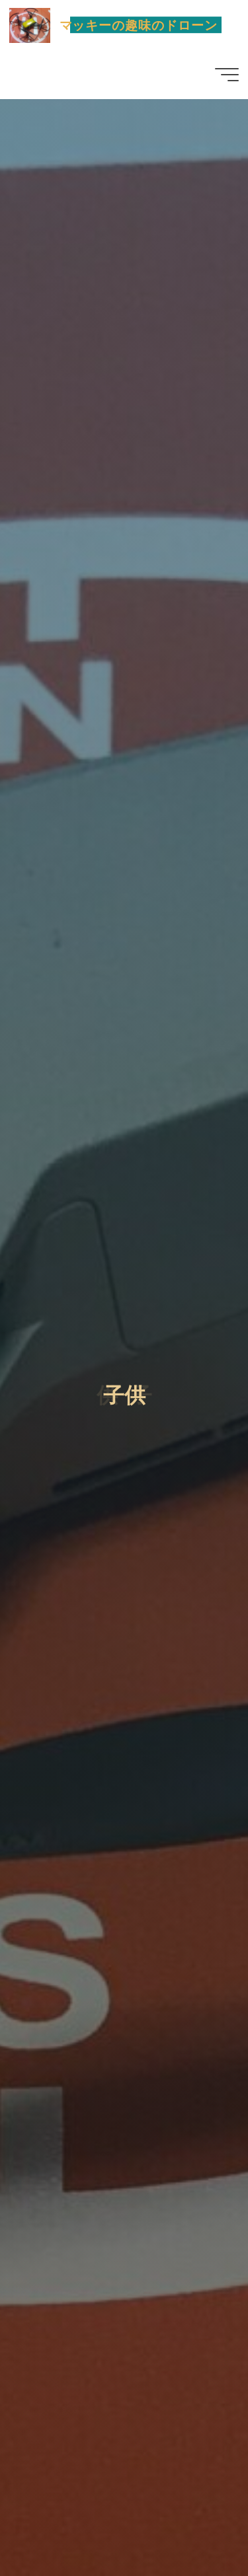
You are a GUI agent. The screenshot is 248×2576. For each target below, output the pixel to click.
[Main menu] (227, 74)
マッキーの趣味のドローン (139, 25)
